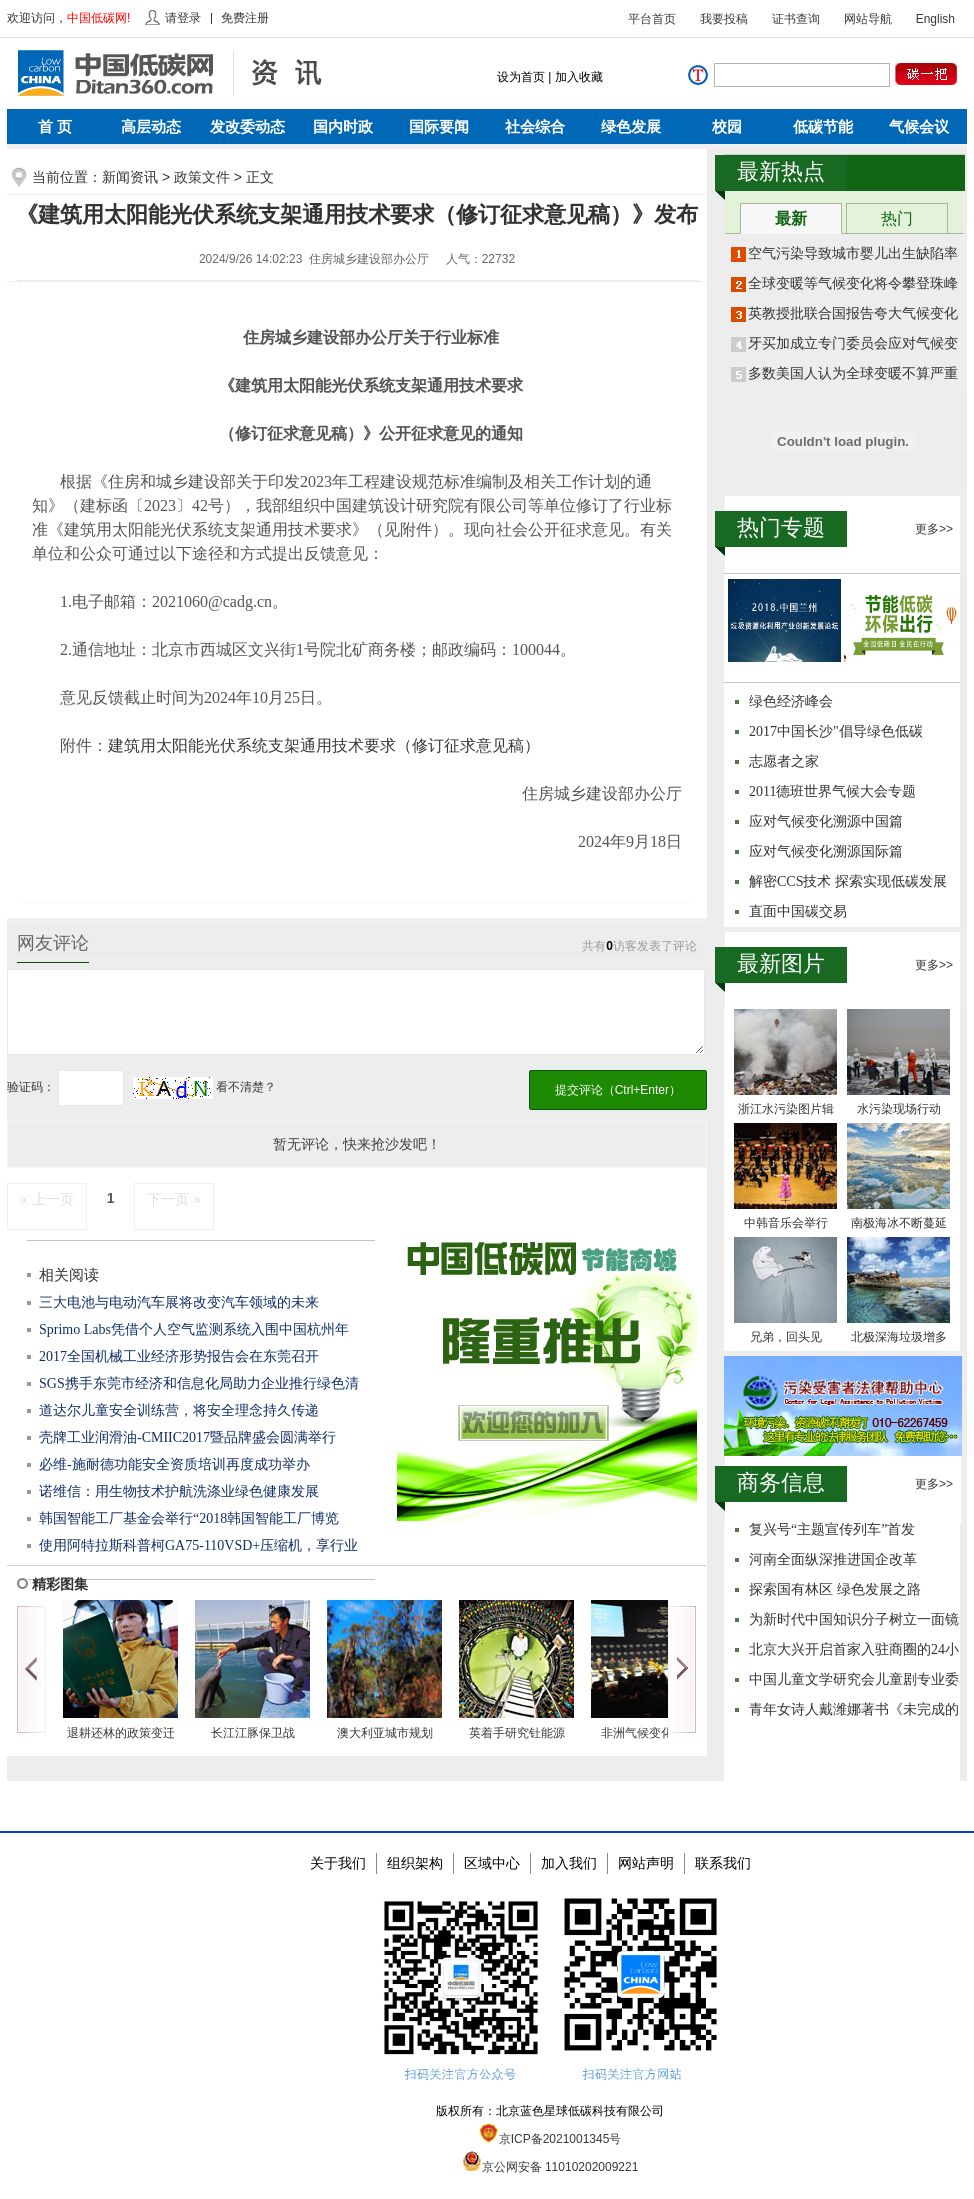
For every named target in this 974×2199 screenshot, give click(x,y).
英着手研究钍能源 (517, 1733)
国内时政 (343, 126)
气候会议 (919, 126)
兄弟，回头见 (786, 1337)
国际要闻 (439, 126)
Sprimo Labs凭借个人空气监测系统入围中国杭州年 (194, 1329)
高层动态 (151, 126)
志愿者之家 (784, 761)
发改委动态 (247, 126)
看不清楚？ (204, 1087)
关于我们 (338, 1863)
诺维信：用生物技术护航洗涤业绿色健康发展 (179, 1491)
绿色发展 (631, 126)
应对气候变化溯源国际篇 (826, 851)
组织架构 (415, 1863)
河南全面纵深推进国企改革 (833, 1559)
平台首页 (652, 19)
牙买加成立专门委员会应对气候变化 (860, 343)
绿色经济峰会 (791, 701)
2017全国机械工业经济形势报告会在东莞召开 (179, 1356)
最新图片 (781, 963)
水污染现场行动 (899, 1109)
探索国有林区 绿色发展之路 (835, 1589)
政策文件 (202, 177)
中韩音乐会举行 (786, 1223)
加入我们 (569, 1863)
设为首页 (521, 77)
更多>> (934, 529)
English (935, 19)
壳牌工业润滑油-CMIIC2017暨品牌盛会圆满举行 (187, 1437)
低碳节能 (823, 126)
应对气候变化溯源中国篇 (826, 821)
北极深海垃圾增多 (899, 1337)
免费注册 (245, 18)
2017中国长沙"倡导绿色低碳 (836, 731)
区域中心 (492, 1863)
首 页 (55, 126)
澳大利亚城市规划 (385, 1733)
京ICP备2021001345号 (550, 2139)
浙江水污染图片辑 (786, 1109)
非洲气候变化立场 (649, 1733)
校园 (727, 126)
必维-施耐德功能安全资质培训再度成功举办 (174, 1464)
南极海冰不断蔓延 (899, 1223)
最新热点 (781, 171)
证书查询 (796, 19)
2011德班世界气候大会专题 (832, 791)
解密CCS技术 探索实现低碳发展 (848, 881)
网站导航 (868, 19)
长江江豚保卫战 (253, 1733)
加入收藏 (579, 77)
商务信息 (781, 1482)
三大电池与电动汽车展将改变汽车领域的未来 (179, 1302)
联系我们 (723, 1863)
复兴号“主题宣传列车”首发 (832, 1529)
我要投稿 (724, 19)
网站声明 (646, 1863)
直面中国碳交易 (798, 911)
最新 (791, 218)
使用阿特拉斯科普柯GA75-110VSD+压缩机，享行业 (198, 1545)
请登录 (183, 18)
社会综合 (535, 126)
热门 (897, 218)
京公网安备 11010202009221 (550, 2167)
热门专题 (781, 527)
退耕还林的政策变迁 (121, 1733)
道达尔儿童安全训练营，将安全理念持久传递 (179, 1410)
